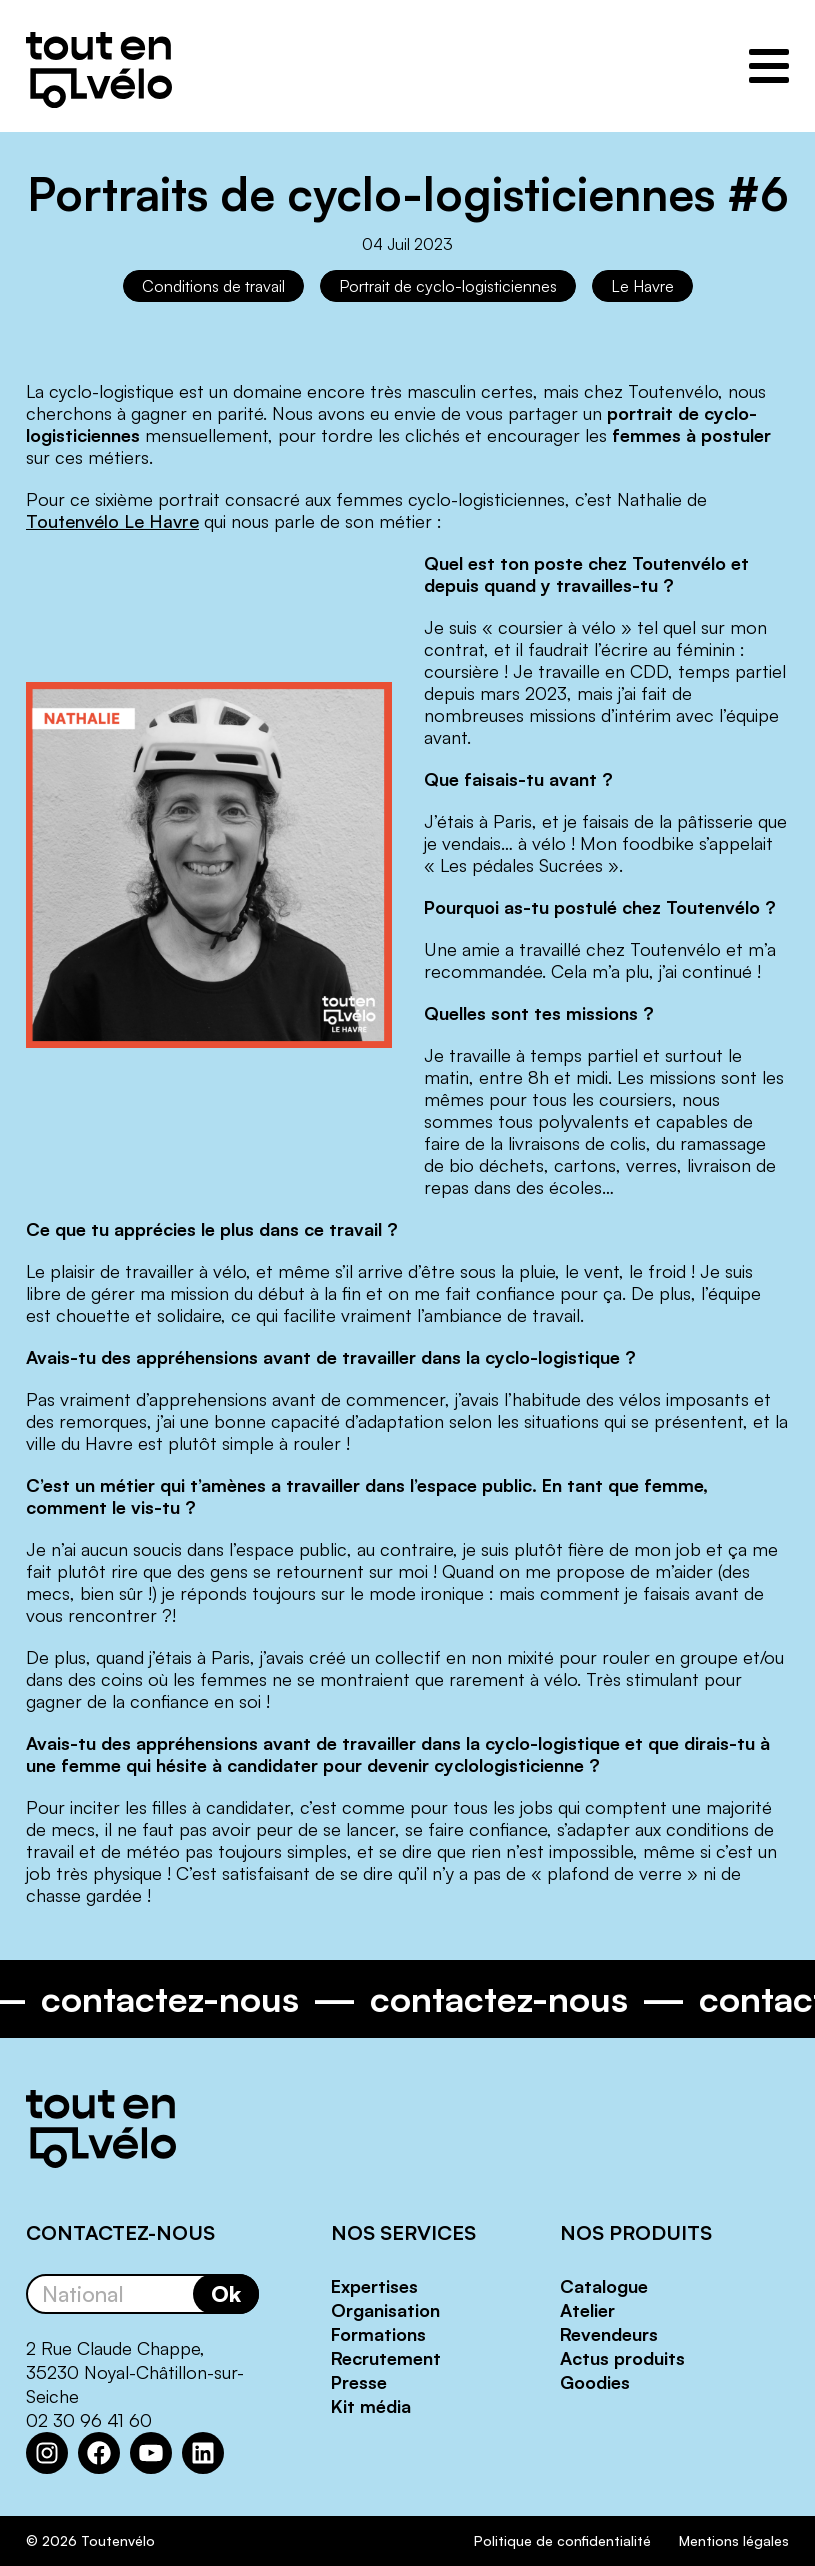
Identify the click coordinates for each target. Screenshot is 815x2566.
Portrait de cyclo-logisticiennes (448, 286)
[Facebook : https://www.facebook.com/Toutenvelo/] (99, 2453)
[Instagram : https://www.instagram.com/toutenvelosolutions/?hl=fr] (47, 2453)
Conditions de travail (213, 286)
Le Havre (642, 286)
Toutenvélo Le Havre (112, 521)
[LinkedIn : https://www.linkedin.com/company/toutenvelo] (203, 2453)
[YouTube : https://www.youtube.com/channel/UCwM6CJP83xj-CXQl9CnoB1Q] (151, 2453)
